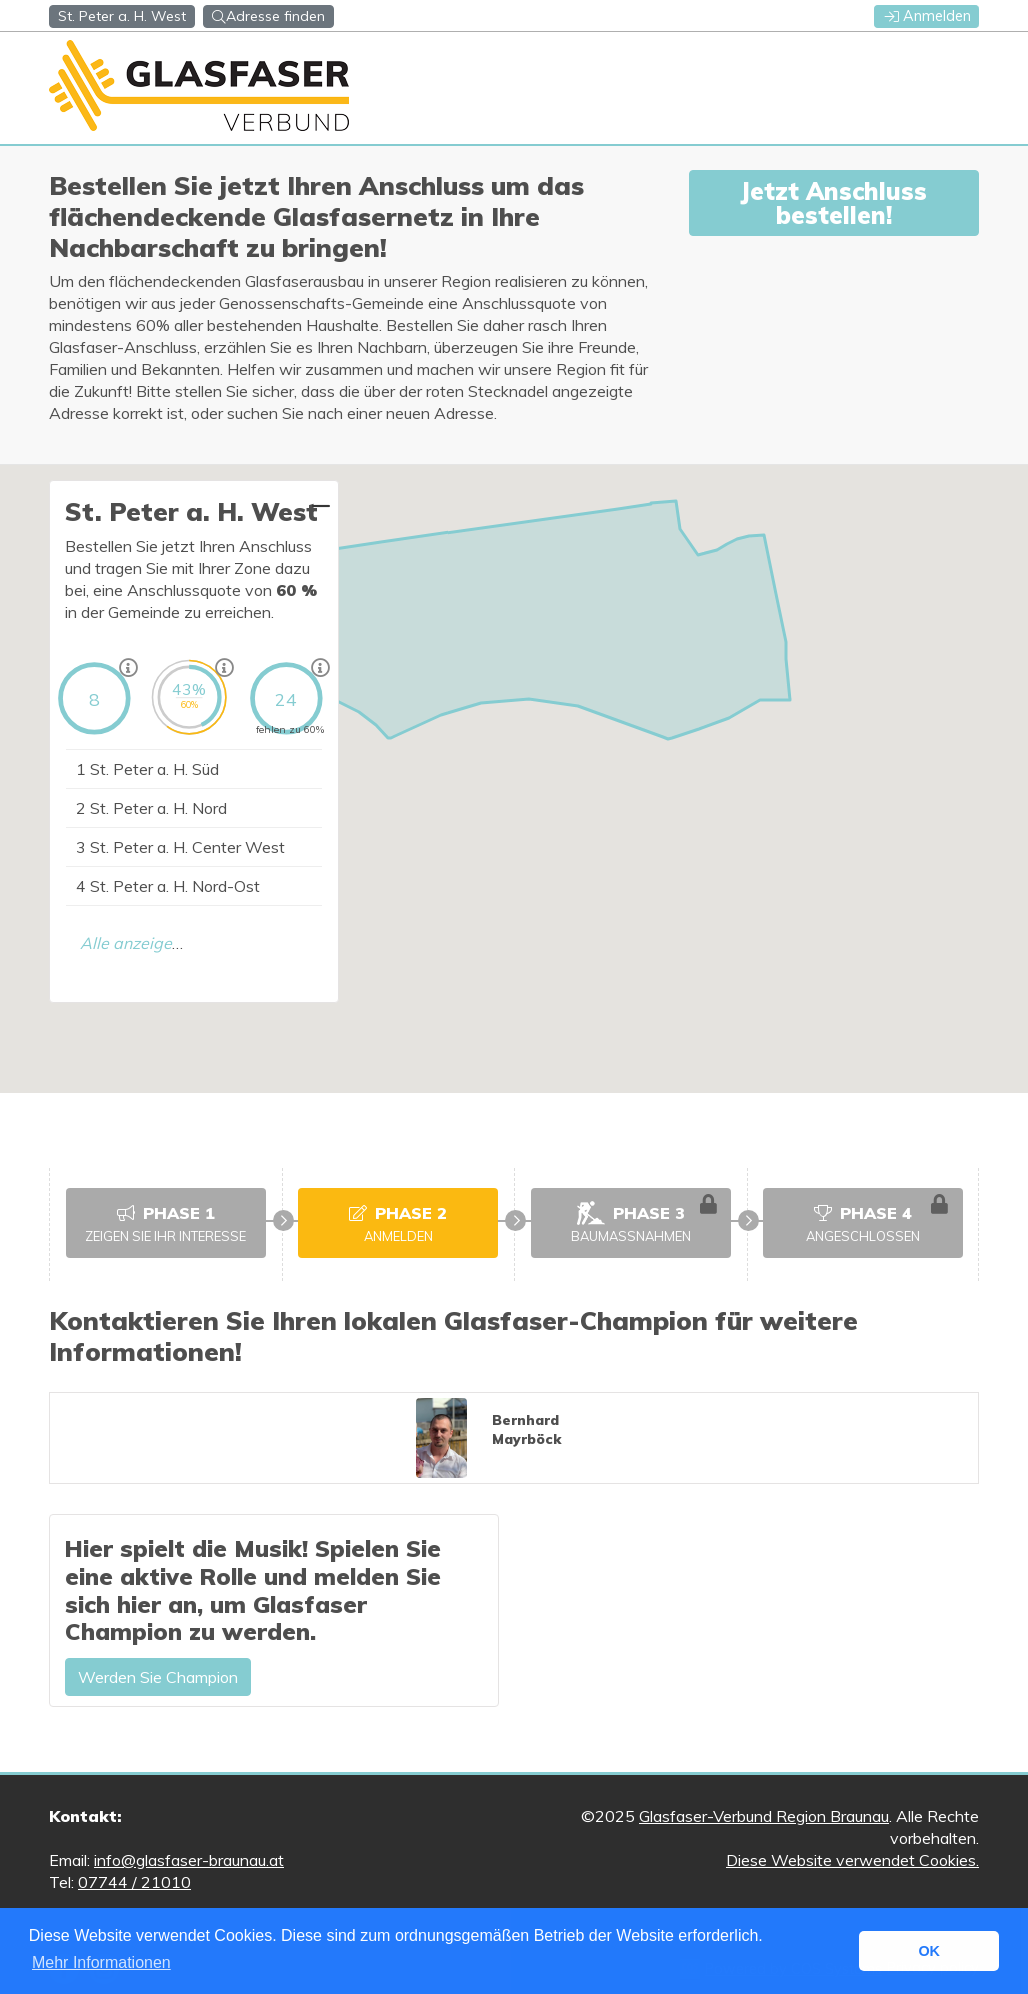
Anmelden (928, 16)
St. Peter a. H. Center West (180, 847)
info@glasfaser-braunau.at (189, 1860)
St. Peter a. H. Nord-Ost (168, 886)
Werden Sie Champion (158, 1677)
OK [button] (929, 1951)
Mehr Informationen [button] (101, 1962)
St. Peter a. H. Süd (147, 769)
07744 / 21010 (134, 1882)
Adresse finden (268, 16)
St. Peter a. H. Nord (151, 808)
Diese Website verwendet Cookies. (852, 1860)
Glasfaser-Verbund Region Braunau (764, 1816)
